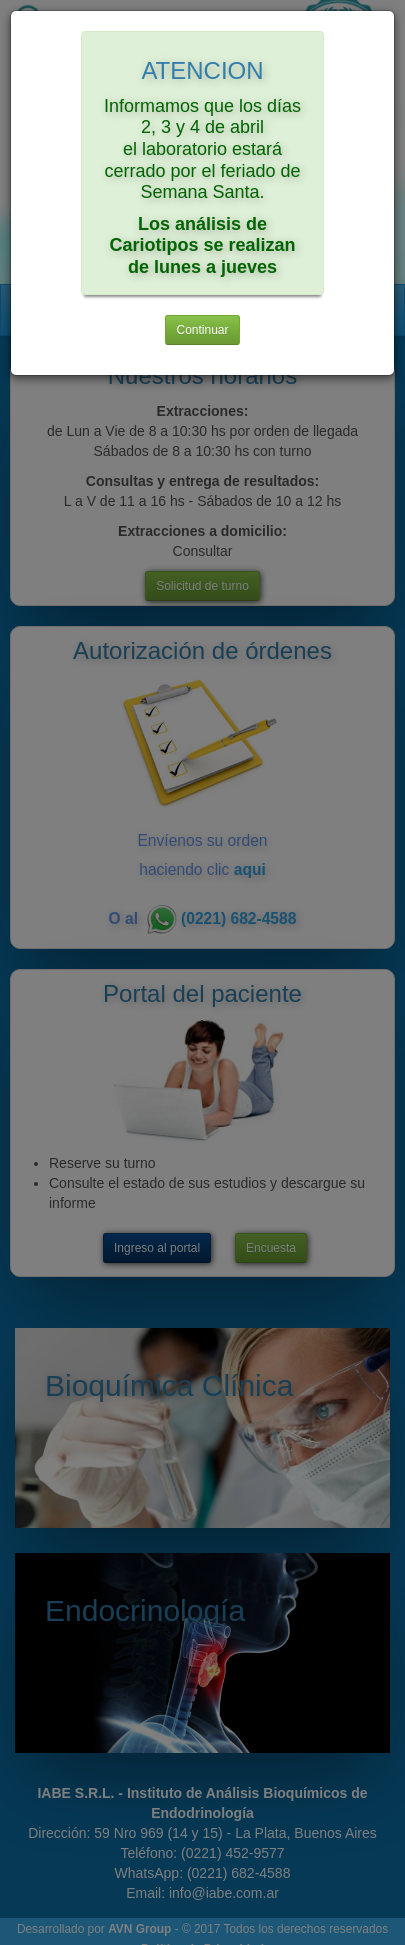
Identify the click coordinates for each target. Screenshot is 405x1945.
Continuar (202, 330)
